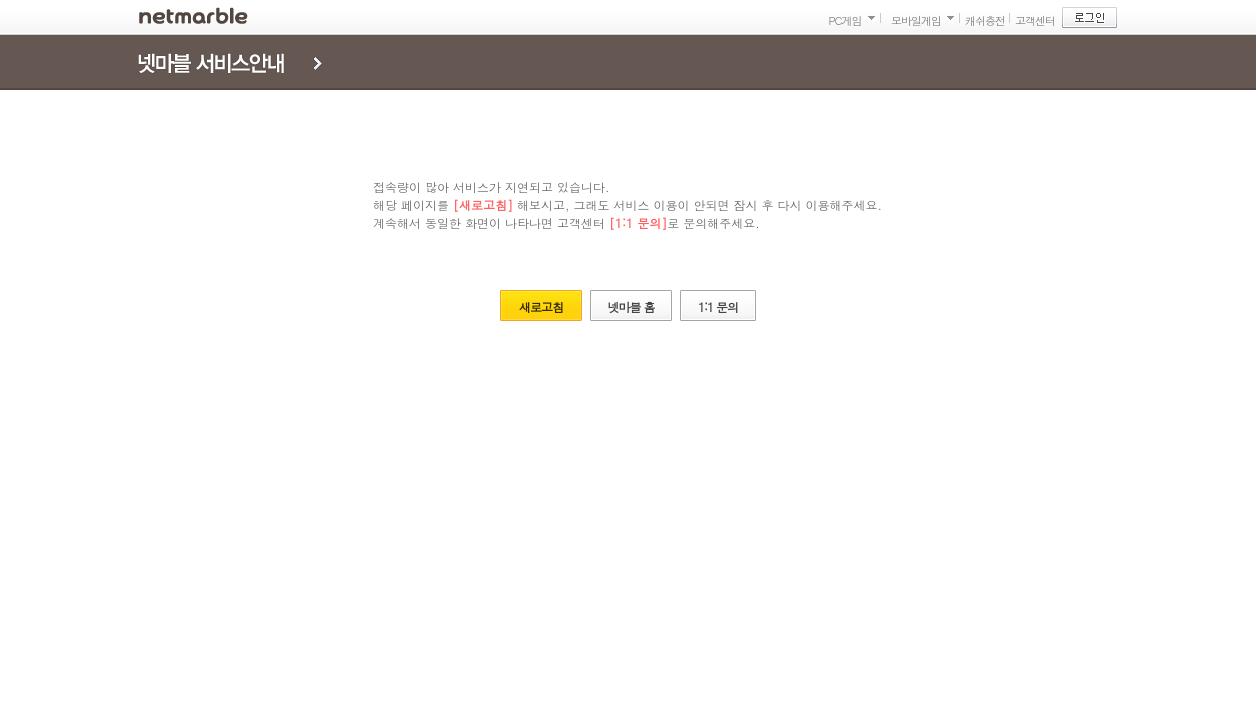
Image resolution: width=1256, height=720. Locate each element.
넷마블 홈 (630, 306)
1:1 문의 (718, 306)
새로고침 (541, 306)
